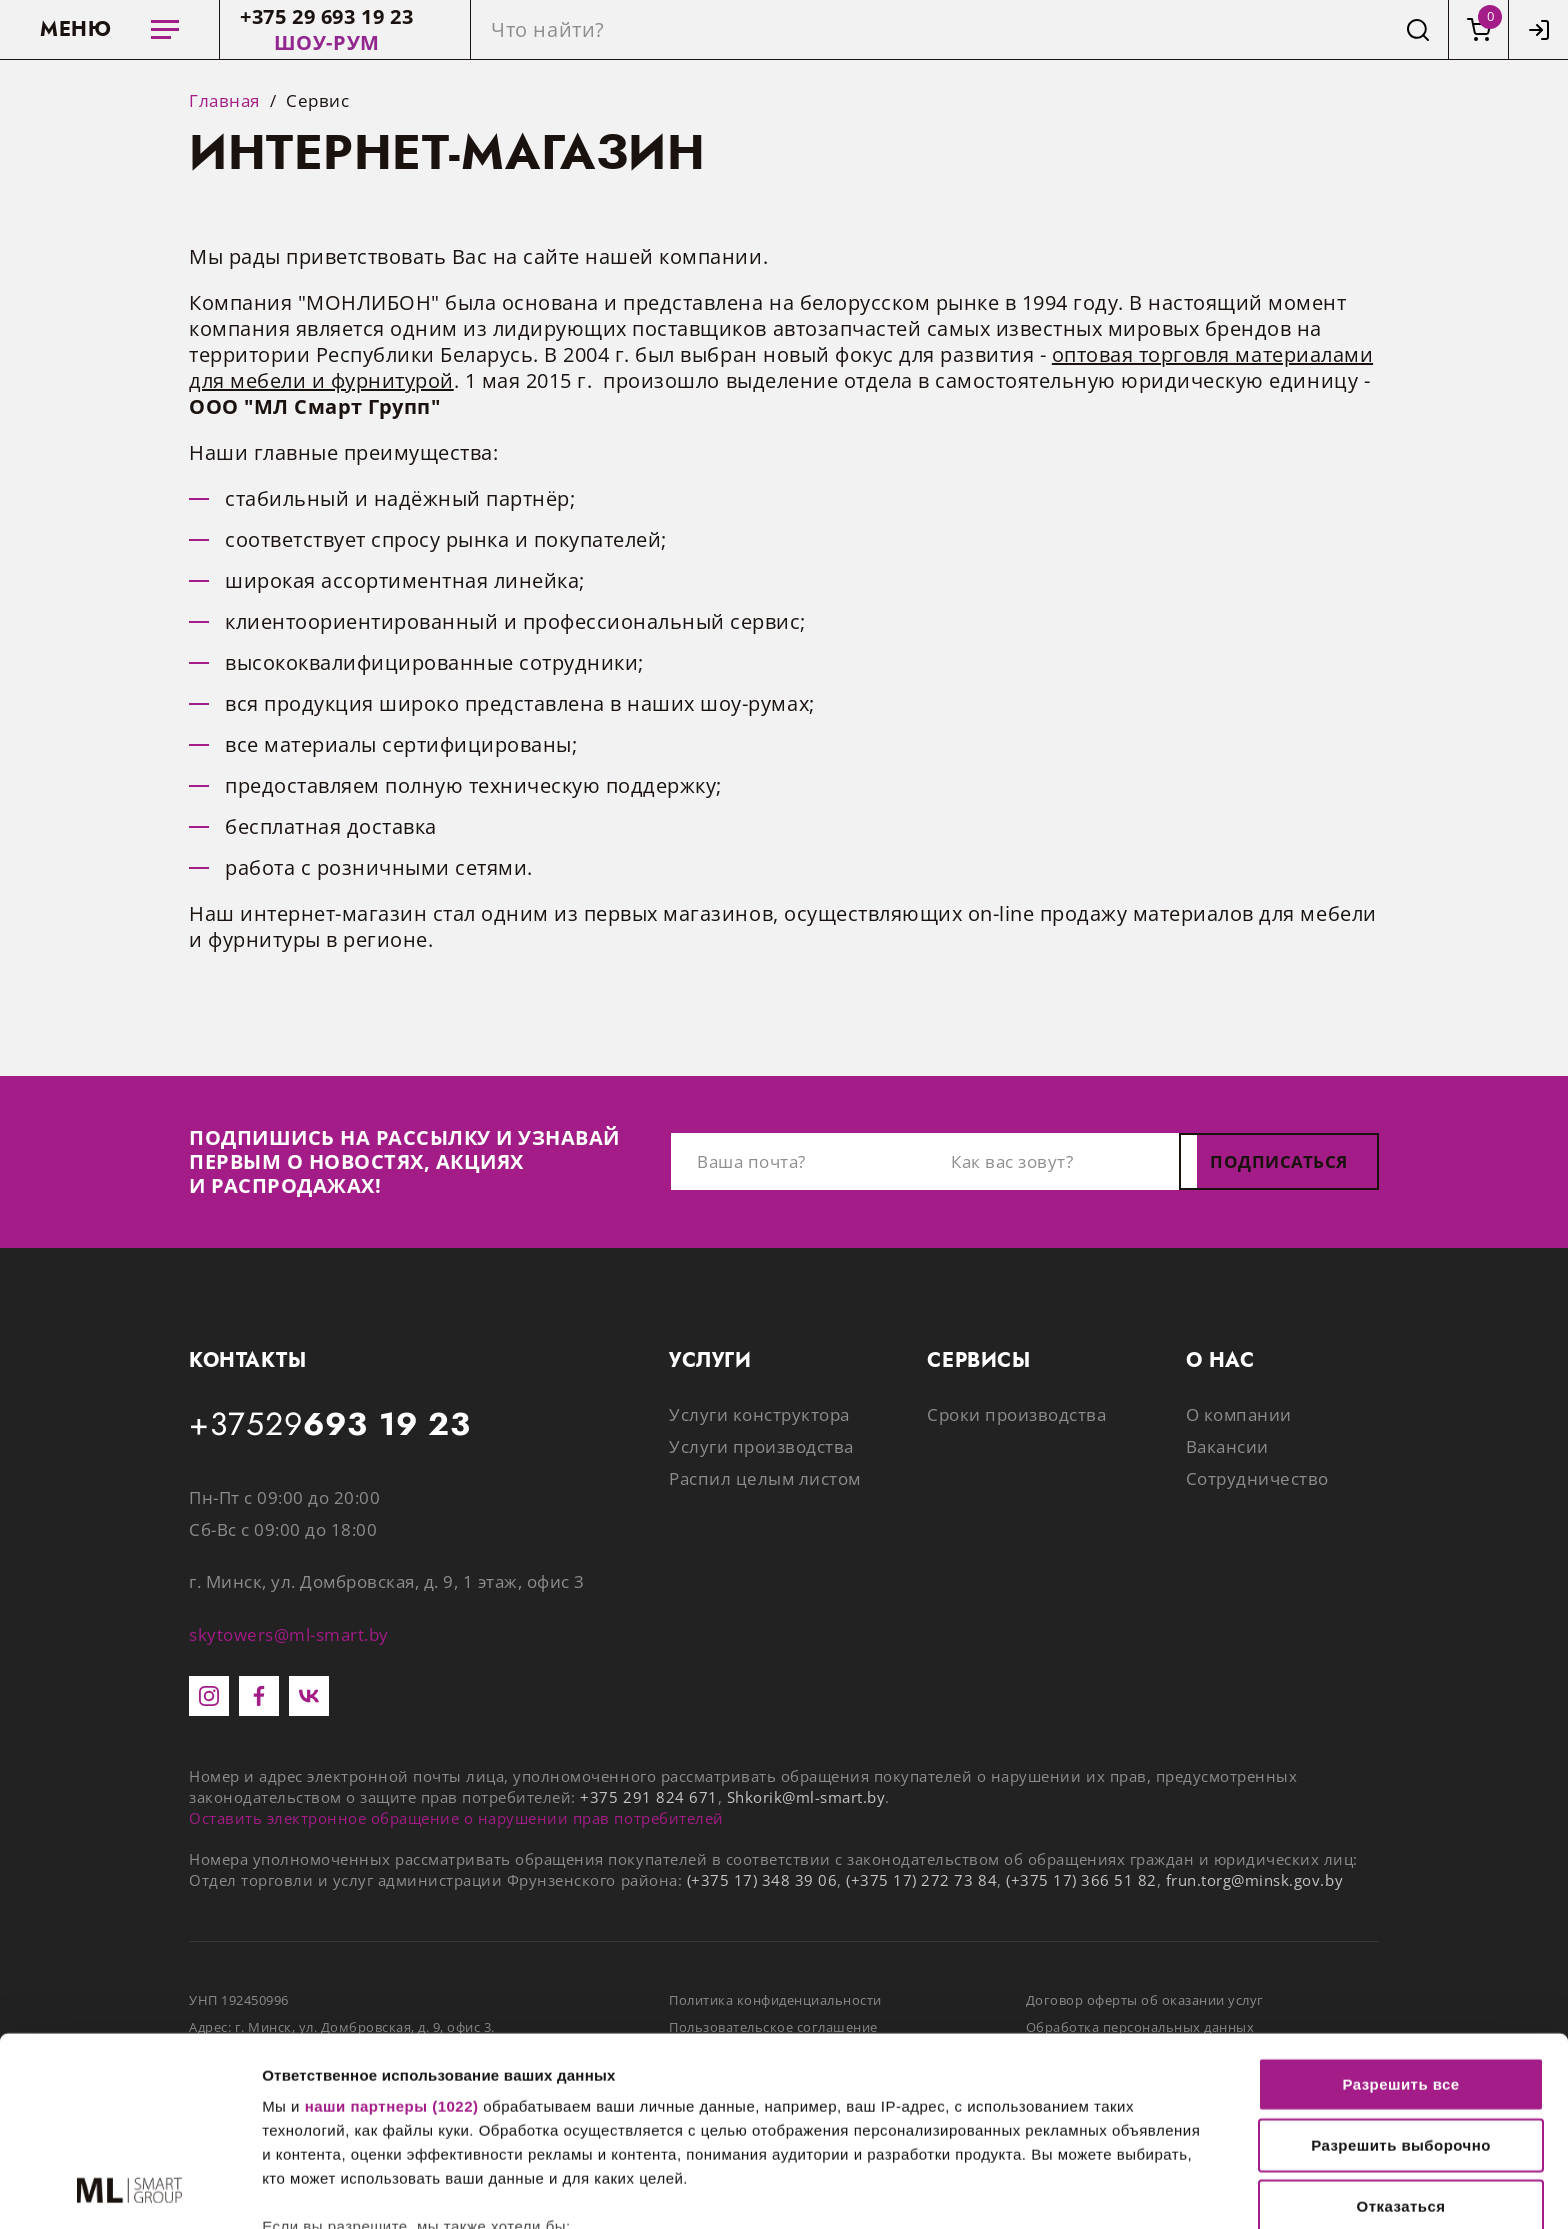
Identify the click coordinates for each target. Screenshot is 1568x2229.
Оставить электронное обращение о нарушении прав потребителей (456, 1818)
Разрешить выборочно (1401, 1968)
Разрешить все (1400, 1907)
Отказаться (1401, 2029)
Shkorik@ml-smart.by (806, 1797)
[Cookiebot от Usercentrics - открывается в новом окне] (129, 2190)
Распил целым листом (765, 1478)
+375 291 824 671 (648, 1797)
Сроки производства (1016, 1414)
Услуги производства (761, 1446)
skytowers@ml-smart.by (289, 1634)
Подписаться (1279, 1161)
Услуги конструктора (759, 1414)
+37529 (330, 1425)
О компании (1239, 1414)
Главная (224, 101)
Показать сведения (334, 2189)
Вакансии (1227, 1446)
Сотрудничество (1257, 1478)
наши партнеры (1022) (392, 1929)
